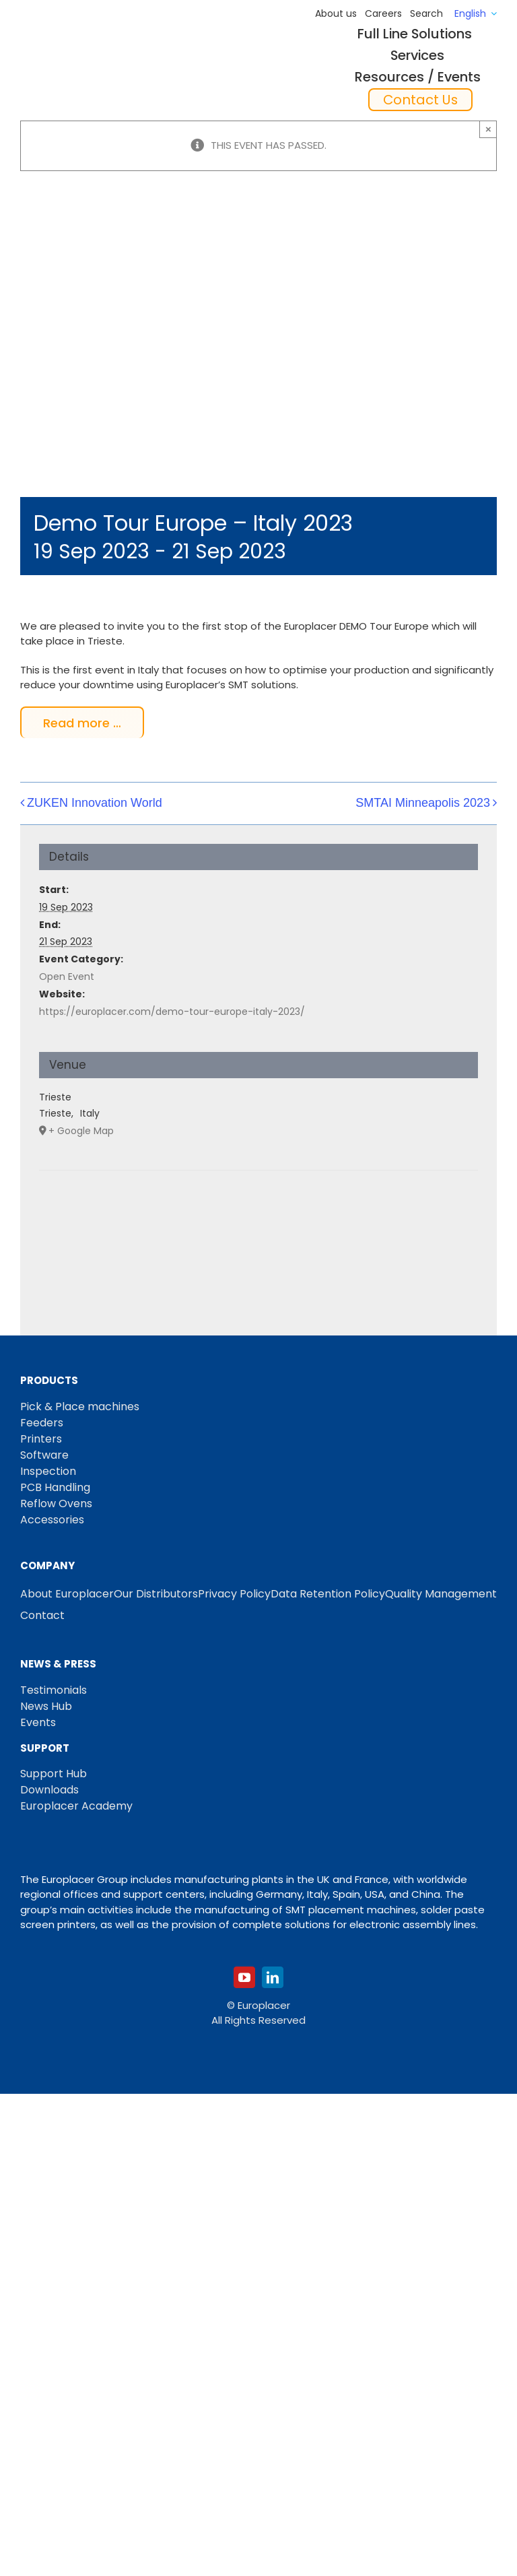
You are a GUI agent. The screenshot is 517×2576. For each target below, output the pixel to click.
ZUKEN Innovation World (94, 803)
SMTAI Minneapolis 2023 (422, 803)
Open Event (66, 976)
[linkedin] (272, 1977)
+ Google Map (81, 1130)
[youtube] (244, 1977)
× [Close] (488, 129)
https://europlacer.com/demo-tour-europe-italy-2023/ (172, 1011)
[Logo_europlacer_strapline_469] (89, 58)
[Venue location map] (258, 1211)
